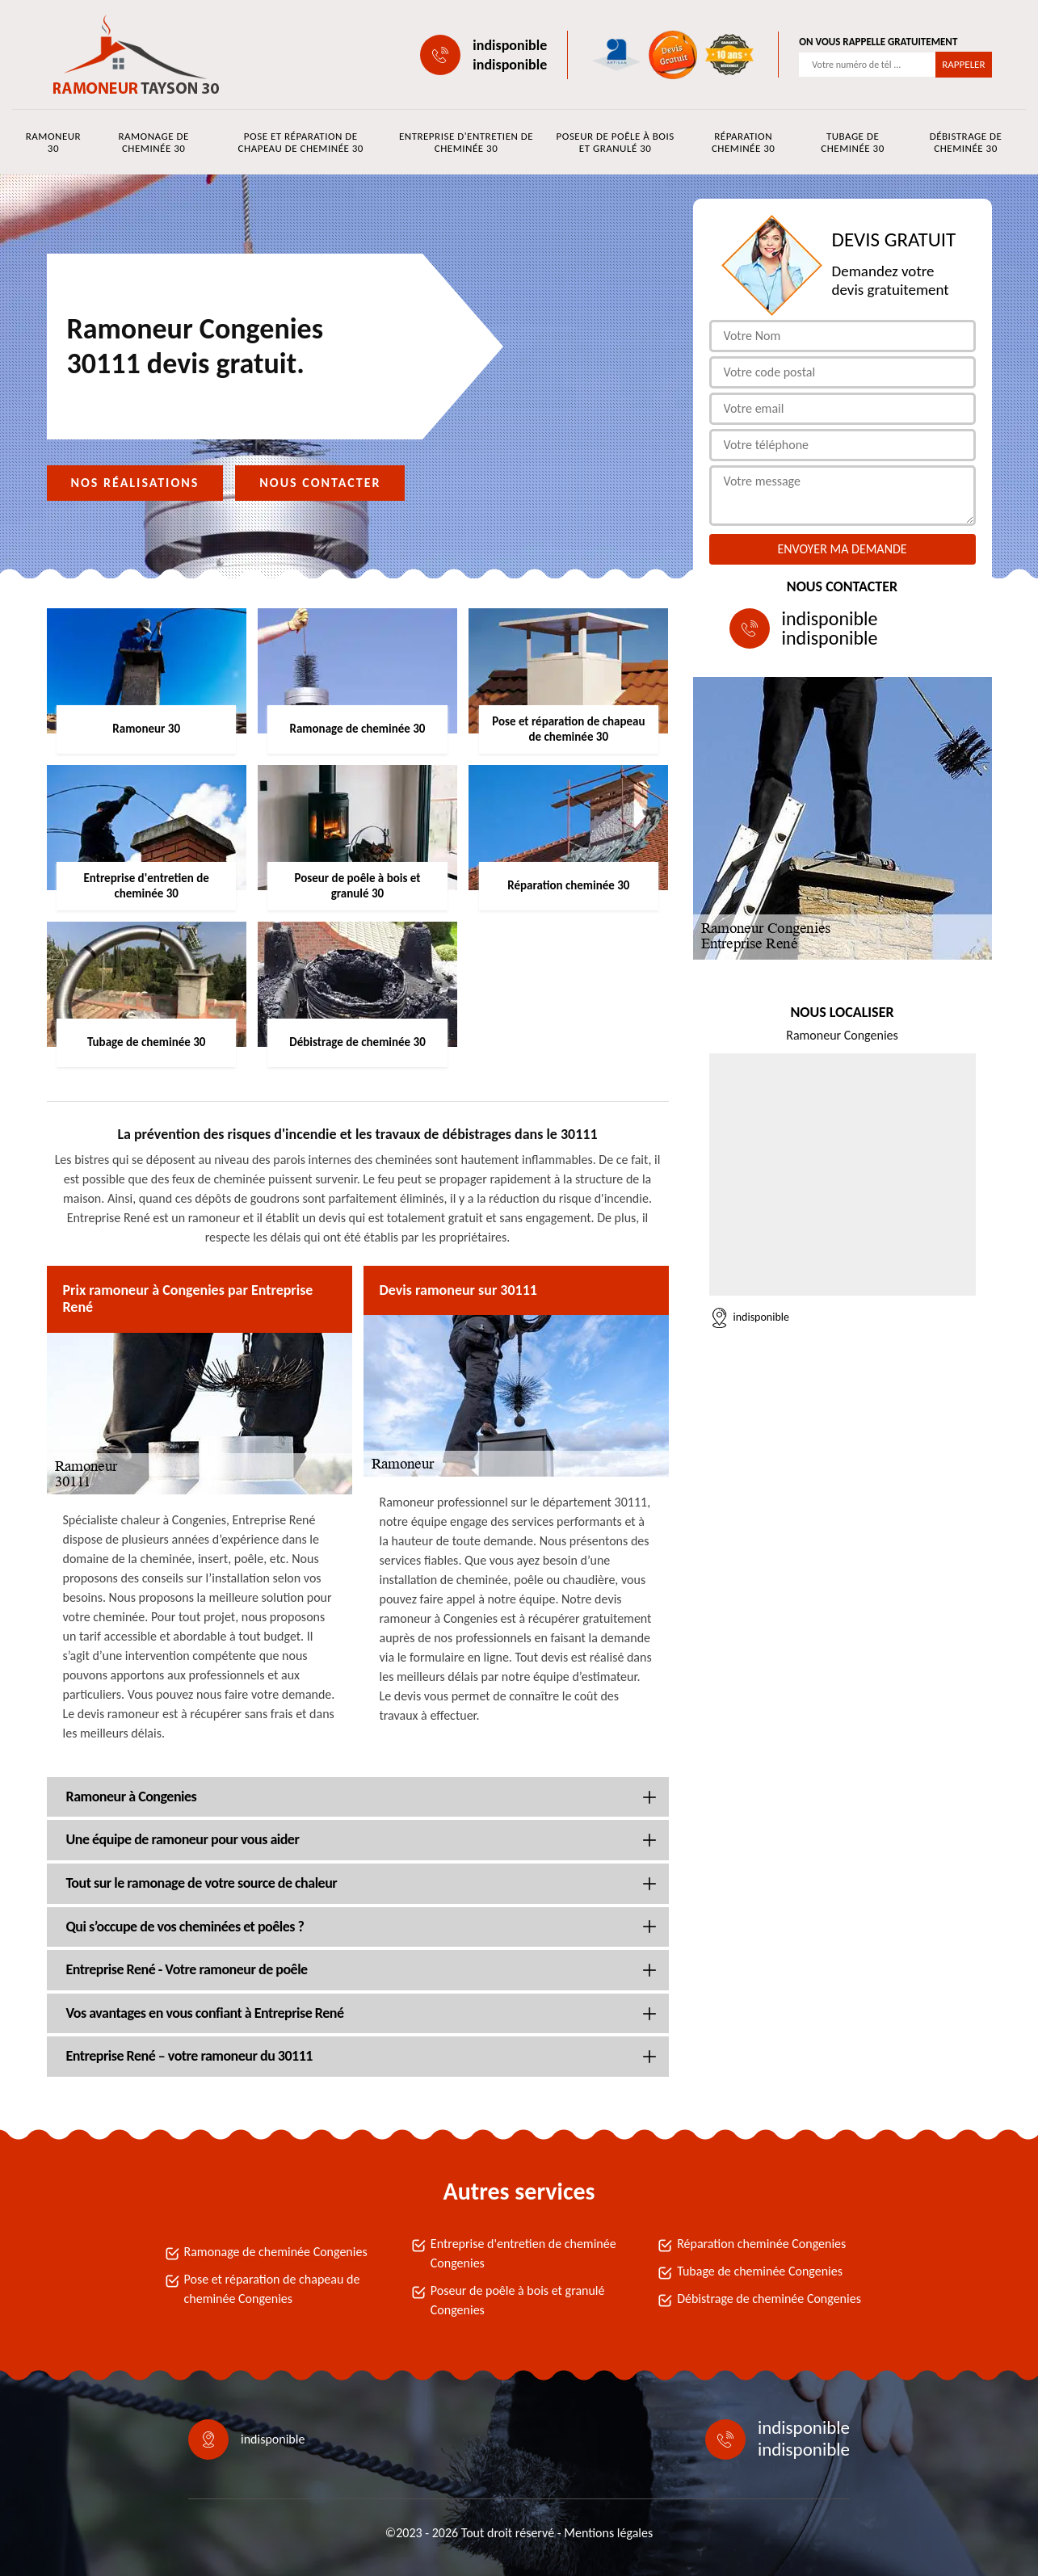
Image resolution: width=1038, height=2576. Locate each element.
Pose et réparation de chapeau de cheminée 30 (301, 142)
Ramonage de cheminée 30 (153, 142)
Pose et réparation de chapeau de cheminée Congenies (272, 2288)
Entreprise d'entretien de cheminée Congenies (523, 2253)
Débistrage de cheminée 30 (966, 142)
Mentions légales (608, 2532)
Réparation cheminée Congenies (761, 2243)
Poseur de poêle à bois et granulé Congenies (518, 2300)
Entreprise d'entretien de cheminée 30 (466, 142)
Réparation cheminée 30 (743, 142)
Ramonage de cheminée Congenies (276, 2251)
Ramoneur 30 (53, 142)
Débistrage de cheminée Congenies (769, 2298)
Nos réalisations (135, 482)
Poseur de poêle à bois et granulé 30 (615, 142)
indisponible (510, 45)
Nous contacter (319, 482)
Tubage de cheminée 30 (852, 142)
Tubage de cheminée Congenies (760, 2271)
